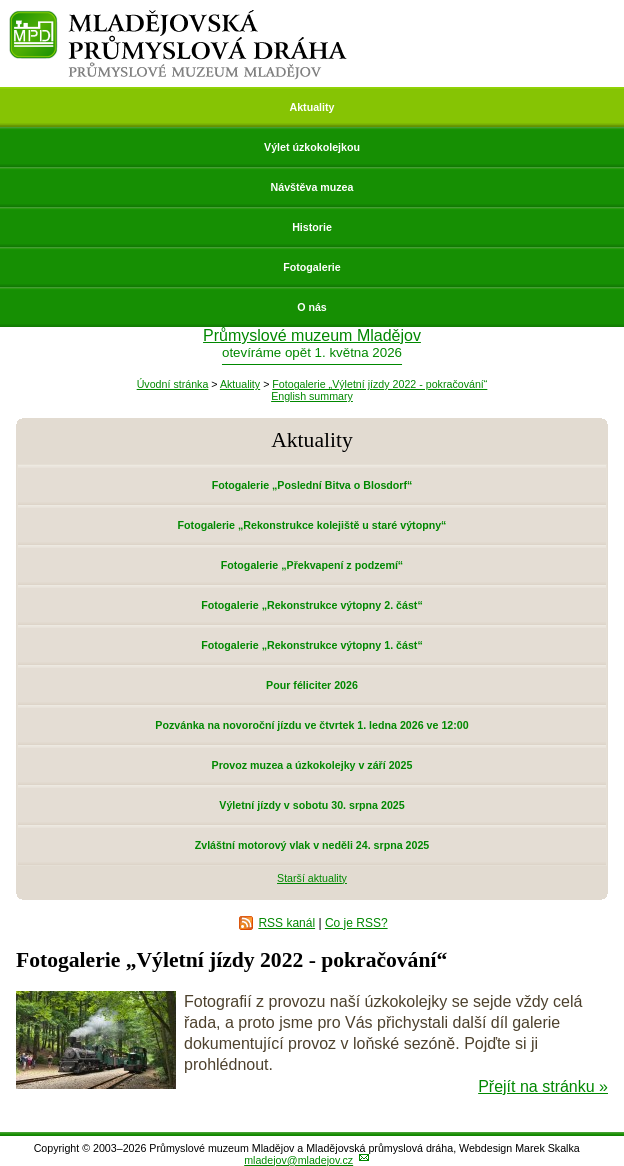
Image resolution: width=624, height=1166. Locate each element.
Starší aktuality (312, 878)
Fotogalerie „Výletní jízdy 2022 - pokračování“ (379, 384)
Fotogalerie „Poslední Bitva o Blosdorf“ (312, 485)
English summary (312, 396)
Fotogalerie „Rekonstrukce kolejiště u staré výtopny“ (312, 525)
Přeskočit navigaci (1, 1)
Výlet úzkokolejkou (312, 147)
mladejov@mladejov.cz (298, 1160)
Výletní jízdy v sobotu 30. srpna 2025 (311, 805)
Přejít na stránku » (543, 1086)
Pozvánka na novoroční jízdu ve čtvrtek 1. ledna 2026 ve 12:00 (311, 725)
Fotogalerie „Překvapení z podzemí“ (312, 565)
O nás (312, 307)
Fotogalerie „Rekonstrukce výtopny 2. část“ (311, 605)
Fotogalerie (311, 267)
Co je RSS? (356, 923)
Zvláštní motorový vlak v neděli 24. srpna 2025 (312, 845)
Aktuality (311, 107)
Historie (312, 227)
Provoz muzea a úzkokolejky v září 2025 (312, 765)
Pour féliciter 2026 (312, 685)
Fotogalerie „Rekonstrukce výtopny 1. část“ (311, 645)
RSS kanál (286, 923)
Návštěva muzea (312, 187)
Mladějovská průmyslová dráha (178, 18)
